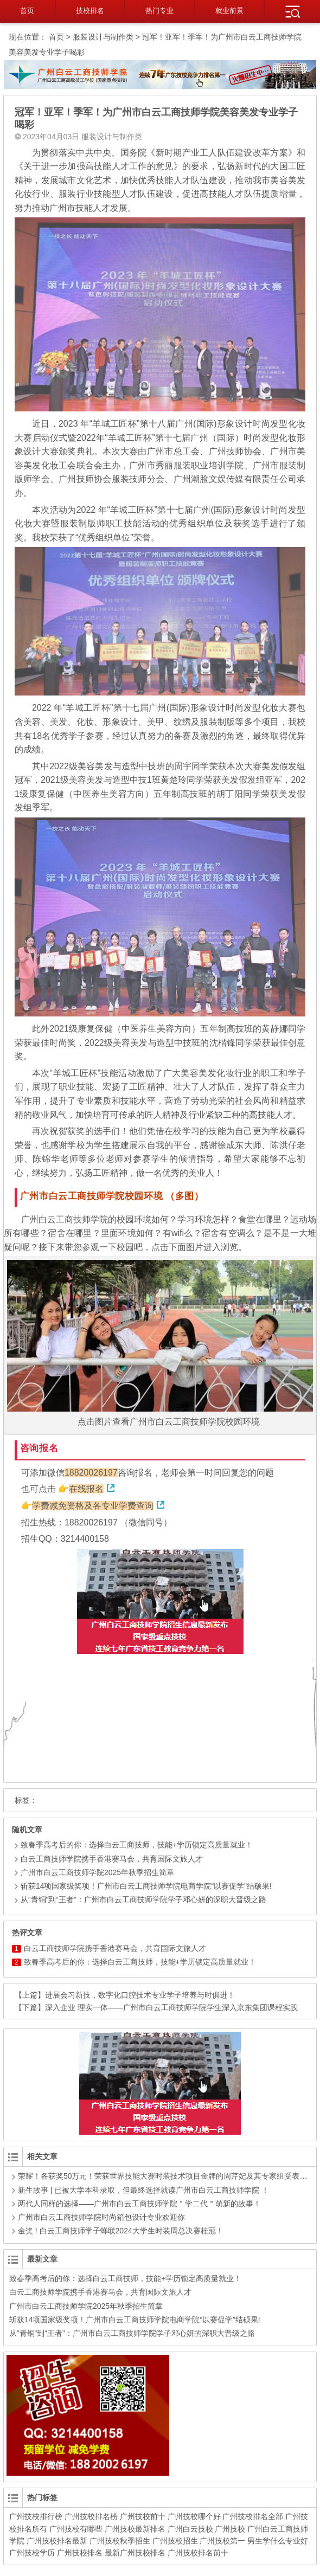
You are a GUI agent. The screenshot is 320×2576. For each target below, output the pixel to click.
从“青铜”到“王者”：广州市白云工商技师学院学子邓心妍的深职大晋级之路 (139, 1899)
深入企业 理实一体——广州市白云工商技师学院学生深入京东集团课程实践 (171, 2007)
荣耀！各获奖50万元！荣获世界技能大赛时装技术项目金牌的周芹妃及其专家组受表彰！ (166, 2176)
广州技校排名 (80, 2552)
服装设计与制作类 (103, 37)
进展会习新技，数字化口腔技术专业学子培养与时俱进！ (140, 1995)
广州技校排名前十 (198, 2552)
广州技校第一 (222, 2540)
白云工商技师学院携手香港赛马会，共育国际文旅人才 (107, 1858)
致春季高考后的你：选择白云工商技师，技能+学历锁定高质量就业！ (132, 1844)
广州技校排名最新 (57, 2540)
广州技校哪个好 (194, 2516)
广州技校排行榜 (35, 2516)
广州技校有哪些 (76, 2529)
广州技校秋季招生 (119, 2540)
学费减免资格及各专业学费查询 (92, 1505)
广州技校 (230, 2529)
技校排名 (90, 11)
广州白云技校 (190, 2529)
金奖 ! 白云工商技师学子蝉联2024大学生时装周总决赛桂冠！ (120, 2230)
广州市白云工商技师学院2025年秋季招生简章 (93, 1872)
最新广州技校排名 (135, 2552)
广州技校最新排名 (135, 2529)
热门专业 (159, 11)
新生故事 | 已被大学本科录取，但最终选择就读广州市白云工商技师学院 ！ (143, 2190)
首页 (27, 11)
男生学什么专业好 (277, 2540)
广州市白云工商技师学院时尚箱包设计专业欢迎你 (101, 2217)
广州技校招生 (175, 2540)
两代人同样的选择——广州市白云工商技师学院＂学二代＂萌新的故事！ (139, 2203)
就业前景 (229, 11)
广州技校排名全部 (252, 2516)
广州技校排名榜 (91, 2516)
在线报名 (86, 1488)
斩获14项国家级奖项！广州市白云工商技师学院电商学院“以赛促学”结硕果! (142, 1886)
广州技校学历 (32, 2552)
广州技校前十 (142, 2516)
